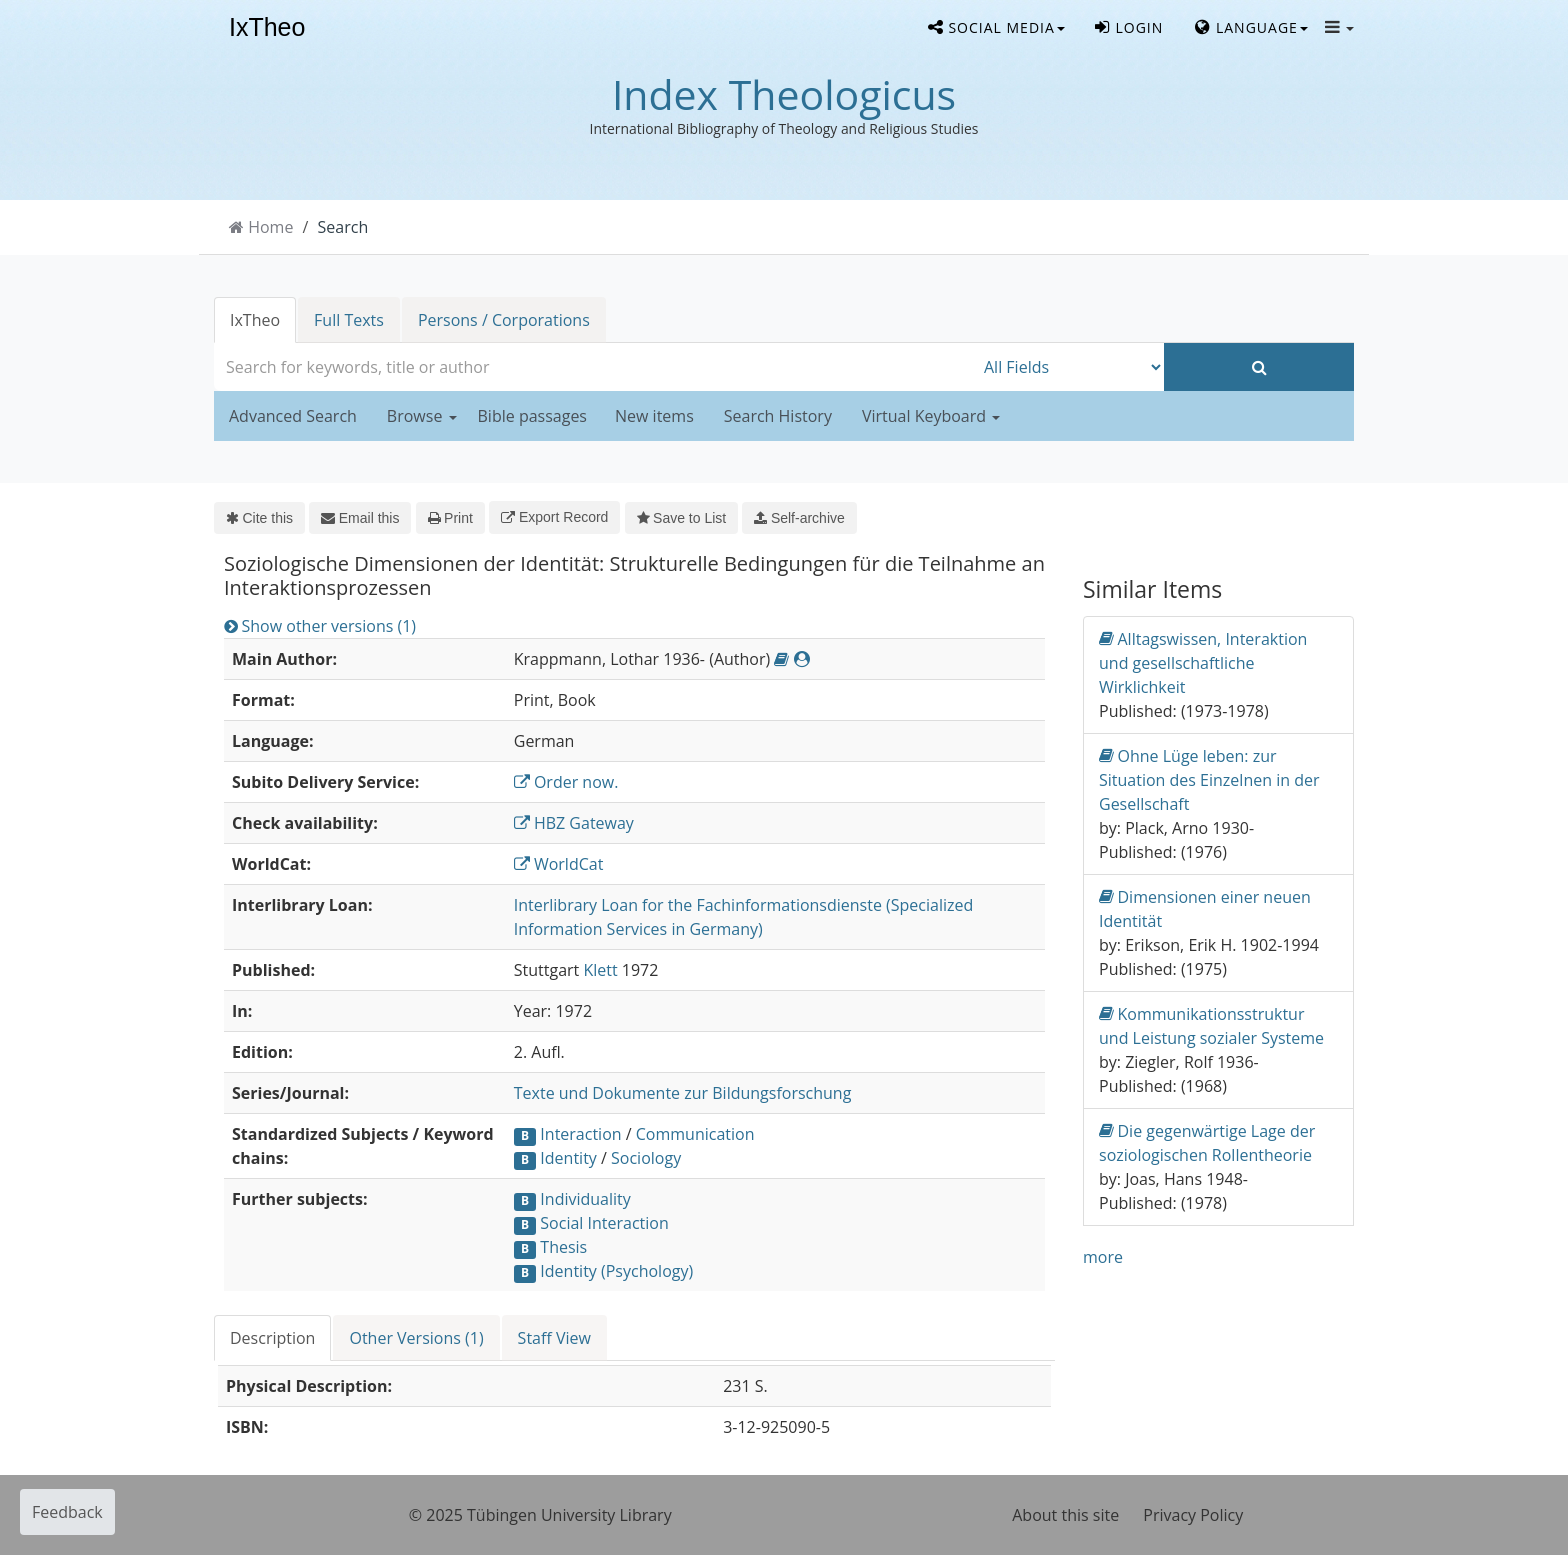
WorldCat (559, 864)
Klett (600, 970)
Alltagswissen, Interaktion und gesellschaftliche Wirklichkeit (1203, 662)
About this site (1065, 1515)
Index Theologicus (784, 94)
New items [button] (654, 416)
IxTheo (267, 28)
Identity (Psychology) (616, 1271)
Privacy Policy (1193, 1515)
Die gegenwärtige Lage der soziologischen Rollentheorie (1207, 1142)
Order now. (566, 782)
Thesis (563, 1247)
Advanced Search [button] (293, 416)
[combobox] (594, 367)
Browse (422, 416)
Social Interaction (604, 1223)
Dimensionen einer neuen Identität (1205, 908)
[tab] (273, 1338)
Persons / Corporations (504, 320)
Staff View (554, 1338)
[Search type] (1069, 367)
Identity (568, 1158)
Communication (695, 1134)
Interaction (580, 1134)
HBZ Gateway (574, 823)
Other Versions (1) (416, 1338)
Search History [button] (778, 416)
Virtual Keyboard (931, 416)
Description (272, 1338)
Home (270, 227)
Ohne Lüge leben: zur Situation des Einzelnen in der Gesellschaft (1209, 779)
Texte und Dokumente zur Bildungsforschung (683, 1093)
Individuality (585, 1199)
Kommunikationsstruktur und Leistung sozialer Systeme (1211, 1025)
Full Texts (349, 320)
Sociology (646, 1158)
